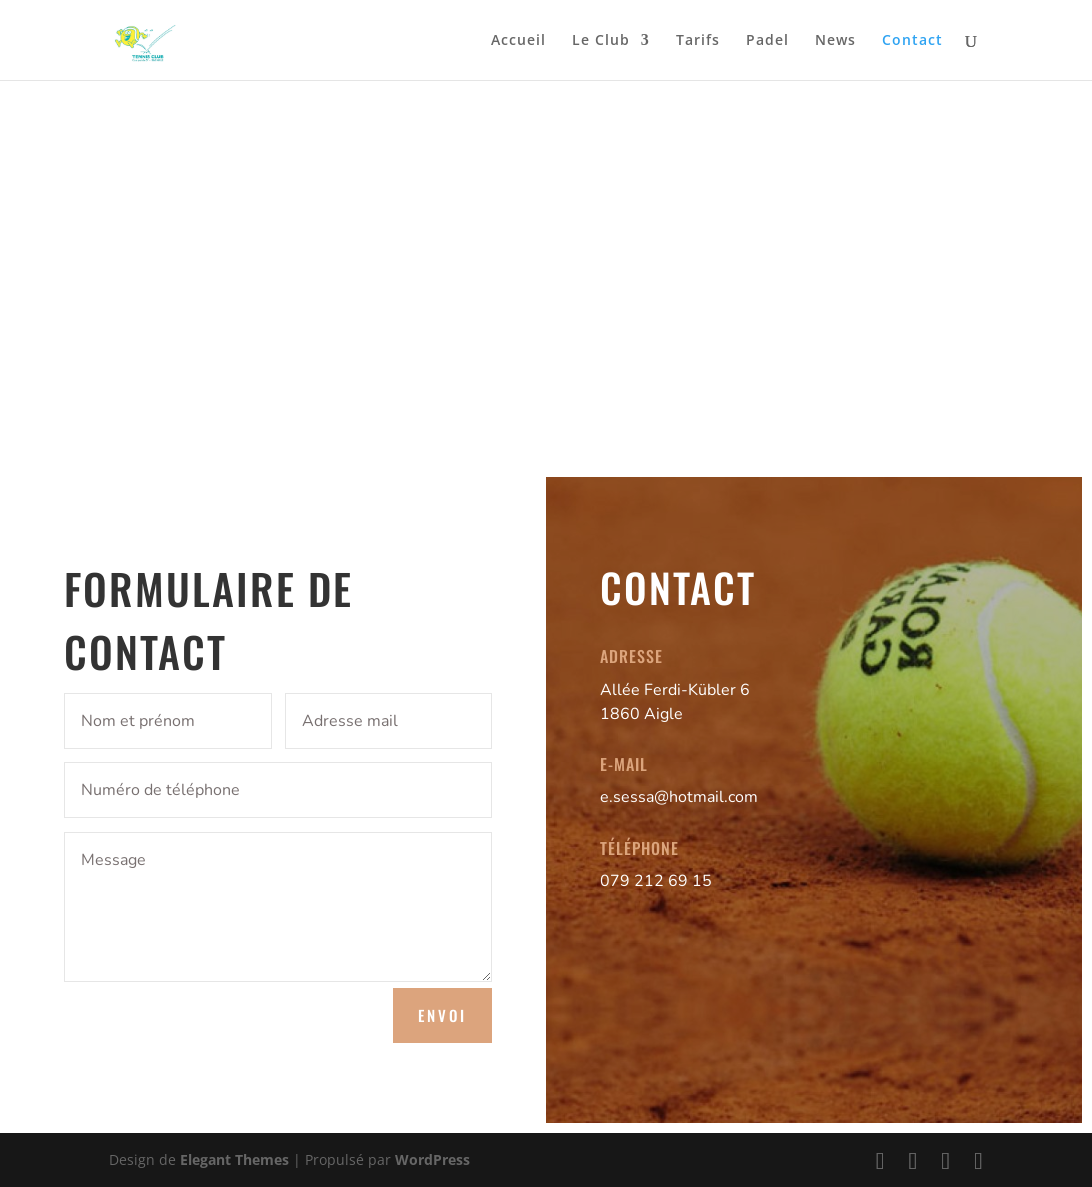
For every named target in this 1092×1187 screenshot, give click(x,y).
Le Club (601, 41)
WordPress (432, 1159)
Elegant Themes (234, 1159)
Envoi (442, 1015)
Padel (767, 41)
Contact (912, 41)
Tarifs (698, 41)
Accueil (518, 41)
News (835, 41)
